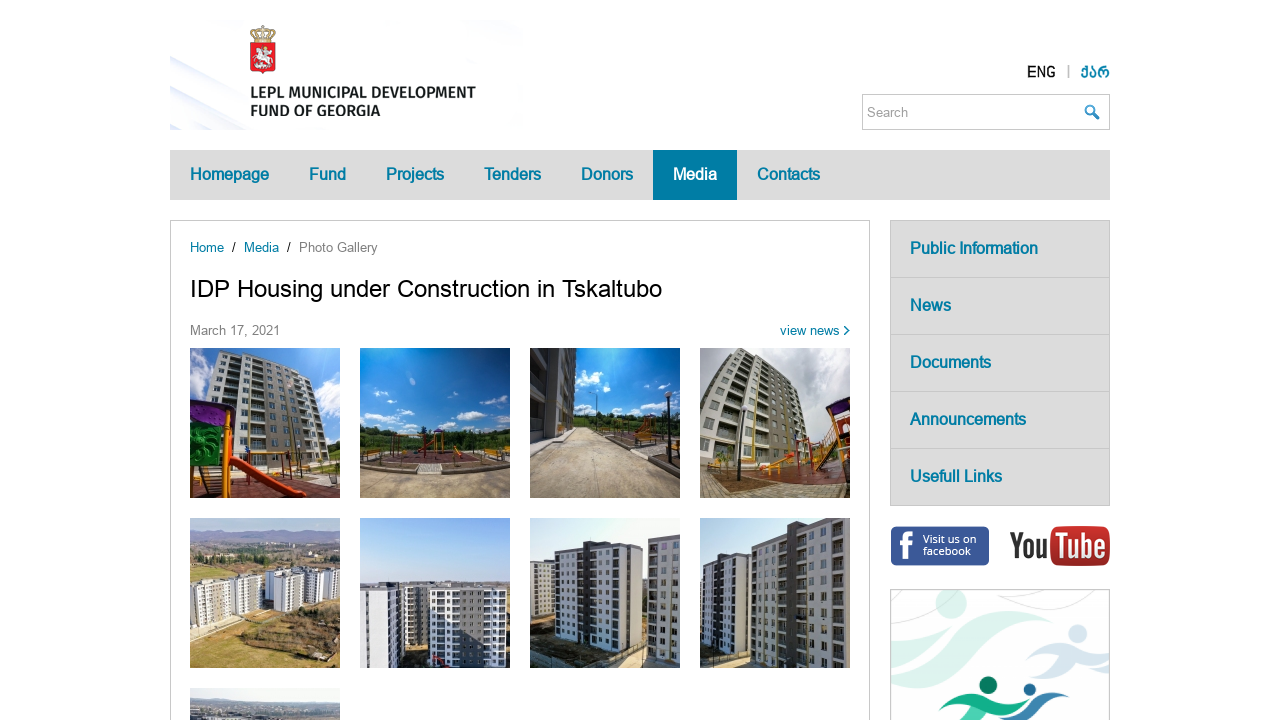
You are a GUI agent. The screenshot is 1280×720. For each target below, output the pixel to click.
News (930, 305)
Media (695, 174)
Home (207, 247)
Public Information (974, 248)
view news (810, 330)
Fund (327, 174)
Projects (415, 174)
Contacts (788, 174)
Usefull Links (956, 476)
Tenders (512, 174)
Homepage (229, 174)
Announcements (968, 419)
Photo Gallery (338, 247)
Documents (950, 362)
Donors (607, 174)
